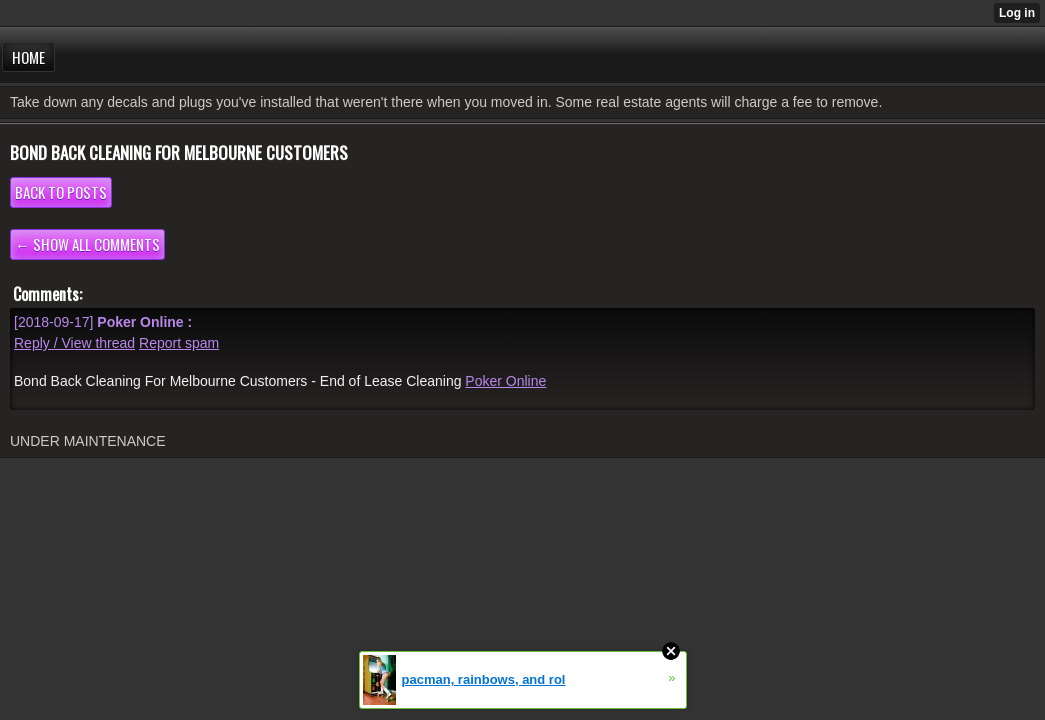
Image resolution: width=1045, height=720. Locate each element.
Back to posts (61, 192)
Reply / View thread (74, 343)
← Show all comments (87, 244)
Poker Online (505, 381)
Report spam (179, 343)
